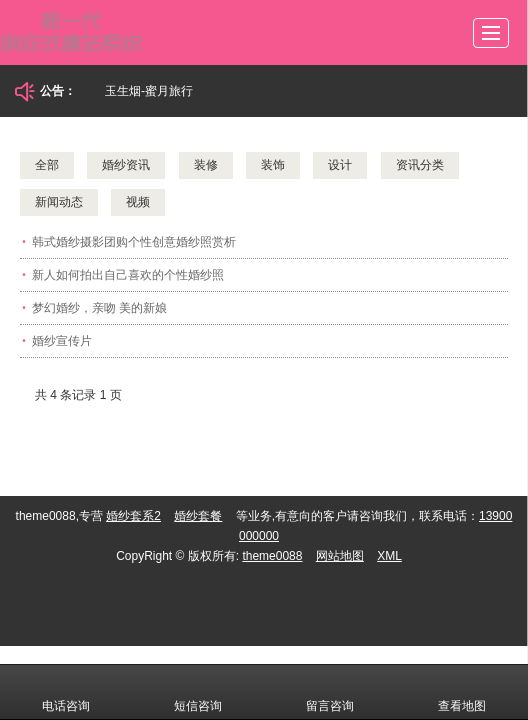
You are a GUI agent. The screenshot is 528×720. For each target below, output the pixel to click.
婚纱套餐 (198, 516)
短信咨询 (198, 692)
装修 (206, 165)
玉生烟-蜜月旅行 (149, 91)
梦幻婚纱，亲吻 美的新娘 (99, 308)
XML (389, 556)
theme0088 (272, 556)
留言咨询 (330, 692)
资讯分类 (420, 165)
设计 (340, 165)
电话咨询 (66, 692)
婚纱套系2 (133, 516)
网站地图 (340, 556)
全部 (47, 165)
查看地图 (462, 692)
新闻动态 (59, 202)
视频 (138, 202)
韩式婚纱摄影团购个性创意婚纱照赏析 (134, 242)
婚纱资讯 (126, 165)
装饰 (273, 165)
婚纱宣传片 (62, 341)
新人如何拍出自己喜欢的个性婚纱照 (128, 275)
